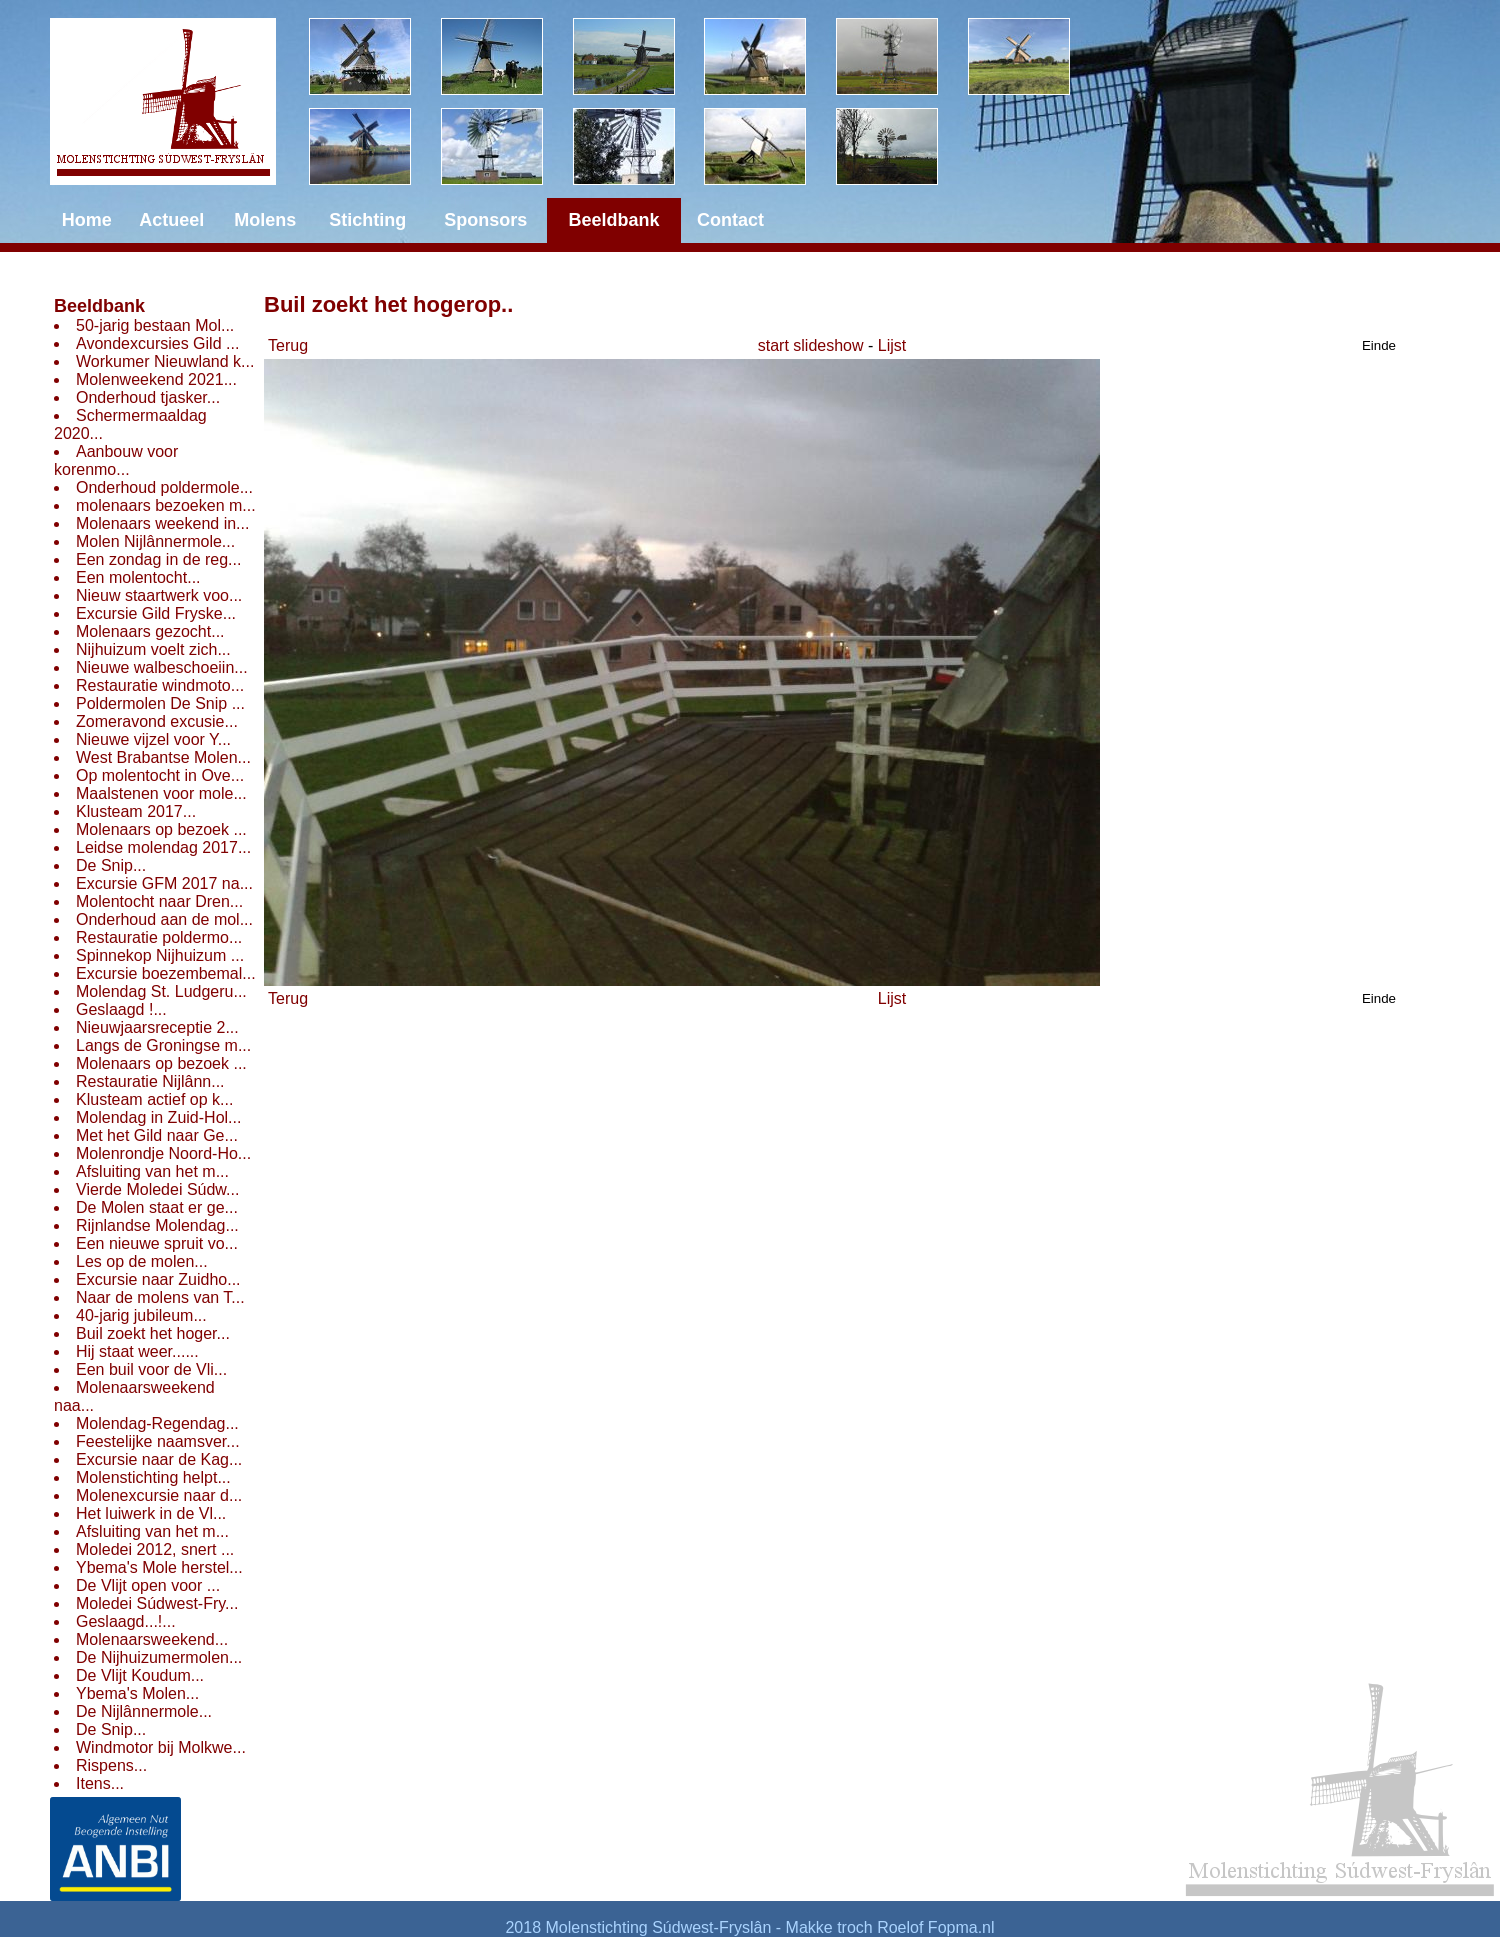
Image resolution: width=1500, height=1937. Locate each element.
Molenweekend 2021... (156, 379)
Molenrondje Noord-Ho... (163, 1153)
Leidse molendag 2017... (163, 847)
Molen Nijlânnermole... (155, 541)
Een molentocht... (138, 577)
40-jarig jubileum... (141, 1315)
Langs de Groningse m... (163, 1045)
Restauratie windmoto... (160, 685)
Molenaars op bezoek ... (161, 829)
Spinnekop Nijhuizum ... (160, 955)
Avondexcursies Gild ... (157, 343)
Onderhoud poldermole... (164, 487)
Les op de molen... (142, 1261)
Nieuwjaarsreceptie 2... (157, 1027)
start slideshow (811, 345)
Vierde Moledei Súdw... (157, 1189)
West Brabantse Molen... (163, 757)
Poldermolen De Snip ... (160, 703)
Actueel (171, 220)
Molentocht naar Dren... (159, 901)
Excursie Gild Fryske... (156, 613)
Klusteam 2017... (136, 811)
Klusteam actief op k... (154, 1099)
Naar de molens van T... (160, 1297)
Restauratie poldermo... (159, 937)
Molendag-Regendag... (157, 1423)
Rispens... (111, 1765)
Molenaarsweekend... (152, 1639)
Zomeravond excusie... (157, 721)
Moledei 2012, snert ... (155, 1549)
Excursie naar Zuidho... (158, 1279)
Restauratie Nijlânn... (150, 1081)
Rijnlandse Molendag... (157, 1225)
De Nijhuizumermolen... (159, 1657)
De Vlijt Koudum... (140, 1675)
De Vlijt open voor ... (148, 1585)
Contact (730, 220)
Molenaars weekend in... (162, 523)
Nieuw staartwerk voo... (159, 595)
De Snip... (111, 865)
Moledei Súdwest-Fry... (157, 1603)
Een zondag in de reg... (158, 559)
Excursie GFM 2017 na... (164, 883)
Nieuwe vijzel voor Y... (153, 739)
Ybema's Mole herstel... (159, 1567)
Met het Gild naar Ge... (157, 1135)
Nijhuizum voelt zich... (153, 649)
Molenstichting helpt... (153, 1477)
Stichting (367, 220)
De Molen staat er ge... (157, 1207)
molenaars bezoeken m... (166, 505)
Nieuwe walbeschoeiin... (162, 667)
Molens (265, 220)
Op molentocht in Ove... (160, 775)
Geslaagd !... (121, 1009)
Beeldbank (99, 306)
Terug (288, 345)
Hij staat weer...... (137, 1351)
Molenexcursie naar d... (159, 1495)
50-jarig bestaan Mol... (155, 325)
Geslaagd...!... (126, 1621)
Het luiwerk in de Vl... (151, 1513)
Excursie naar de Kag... (159, 1459)
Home (87, 220)
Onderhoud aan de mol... (164, 919)
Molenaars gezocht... (150, 631)
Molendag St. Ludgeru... (161, 991)
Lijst (892, 345)
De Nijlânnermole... (144, 1711)
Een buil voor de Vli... (151, 1369)
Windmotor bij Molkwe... (161, 1747)
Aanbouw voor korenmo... (116, 460)
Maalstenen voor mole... (161, 793)
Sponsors (485, 220)
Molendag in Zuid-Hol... (158, 1117)
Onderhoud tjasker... (148, 397)
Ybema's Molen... (137, 1693)
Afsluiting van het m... (152, 1171)
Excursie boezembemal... (166, 973)
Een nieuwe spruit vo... (157, 1243)
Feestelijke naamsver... (158, 1441)
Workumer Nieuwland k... (165, 361)
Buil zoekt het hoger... (153, 1333)
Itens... (100, 1783)
